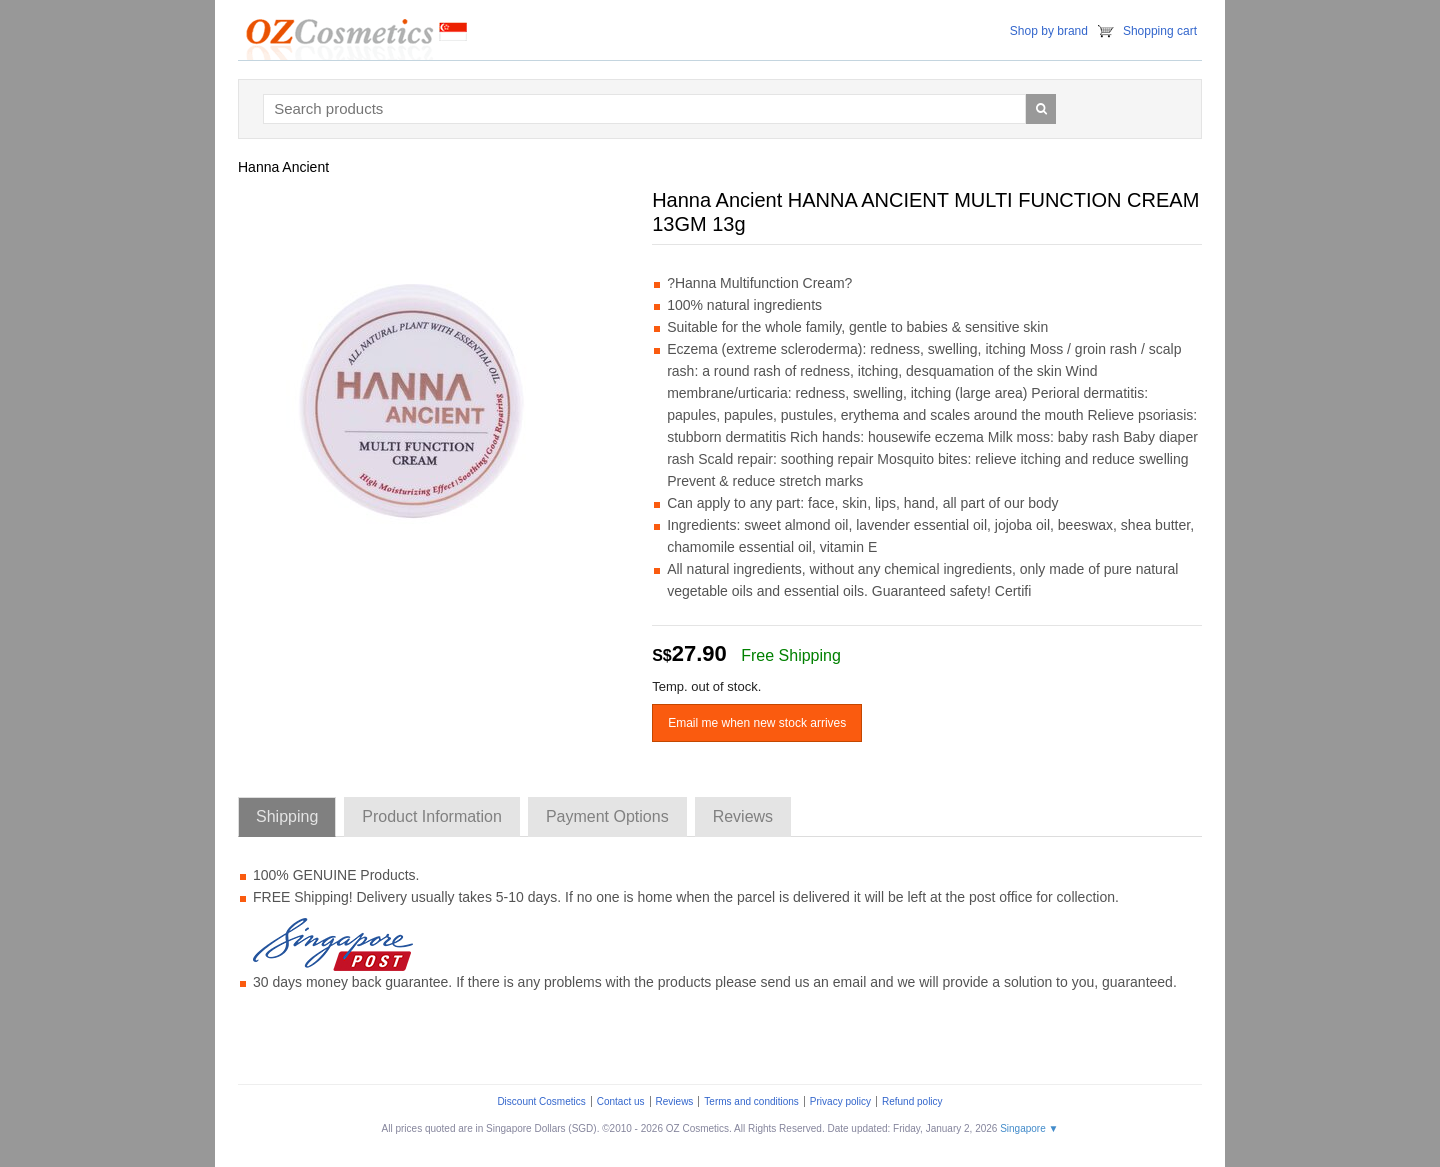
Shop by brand (1049, 31)
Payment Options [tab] (607, 816)
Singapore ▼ (1029, 1128)
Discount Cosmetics (541, 1101)
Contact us (621, 1101)
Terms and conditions (751, 1101)
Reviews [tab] (743, 816)
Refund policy (912, 1101)
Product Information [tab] (432, 816)
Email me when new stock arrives (757, 723)
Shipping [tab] (287, 816)
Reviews (675, 1101)
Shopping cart (1160, 31)
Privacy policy (840, 1101)
